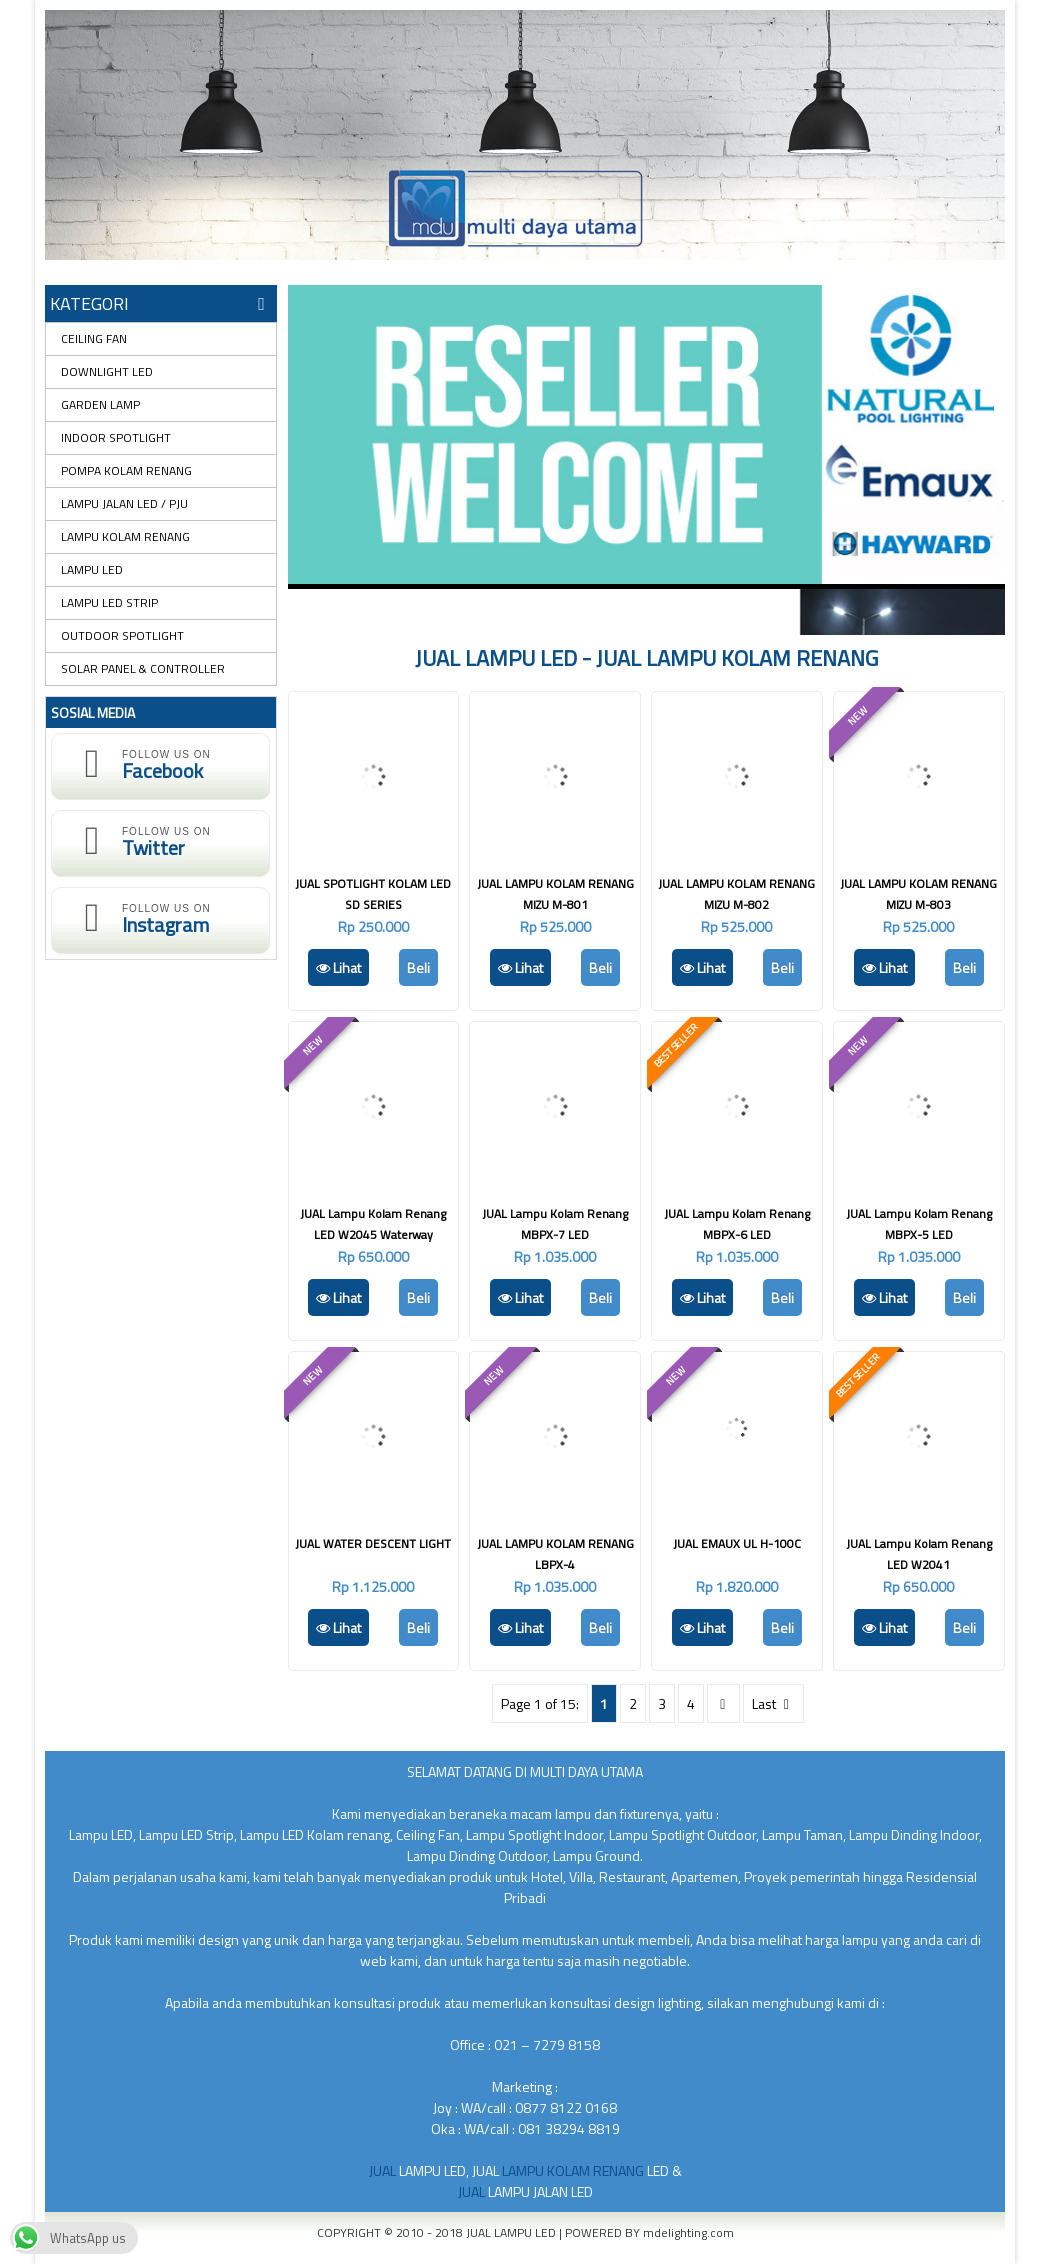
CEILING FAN (94, 338)
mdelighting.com (688, 2232)
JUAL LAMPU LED (512, 2232)
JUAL (384, 2170)
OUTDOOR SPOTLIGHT (122, 635)
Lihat (338, 967)
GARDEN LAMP (100, 404)
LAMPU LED (92, 569)
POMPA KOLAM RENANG (126, 470)
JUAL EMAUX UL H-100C (737, 1543)
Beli (418, 967)
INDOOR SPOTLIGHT (116, 437)
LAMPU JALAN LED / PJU (124, 503)
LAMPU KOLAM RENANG (125, 536)
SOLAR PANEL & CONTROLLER (143, 668)
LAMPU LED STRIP (109, 602)
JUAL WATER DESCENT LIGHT (373, 1543)
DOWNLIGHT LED (107, 371)
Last (773, 1703)
